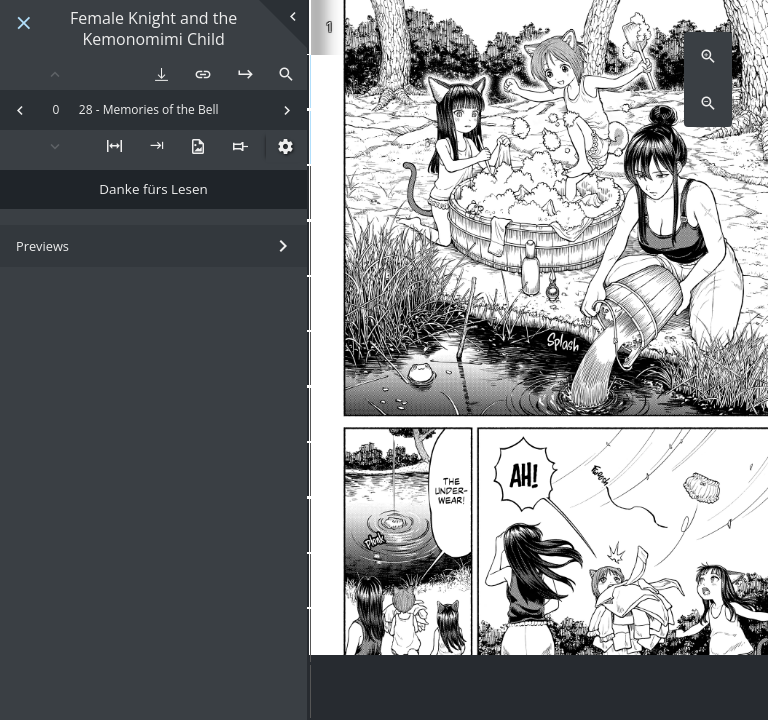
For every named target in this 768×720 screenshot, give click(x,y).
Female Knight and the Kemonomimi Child (153, 29)
